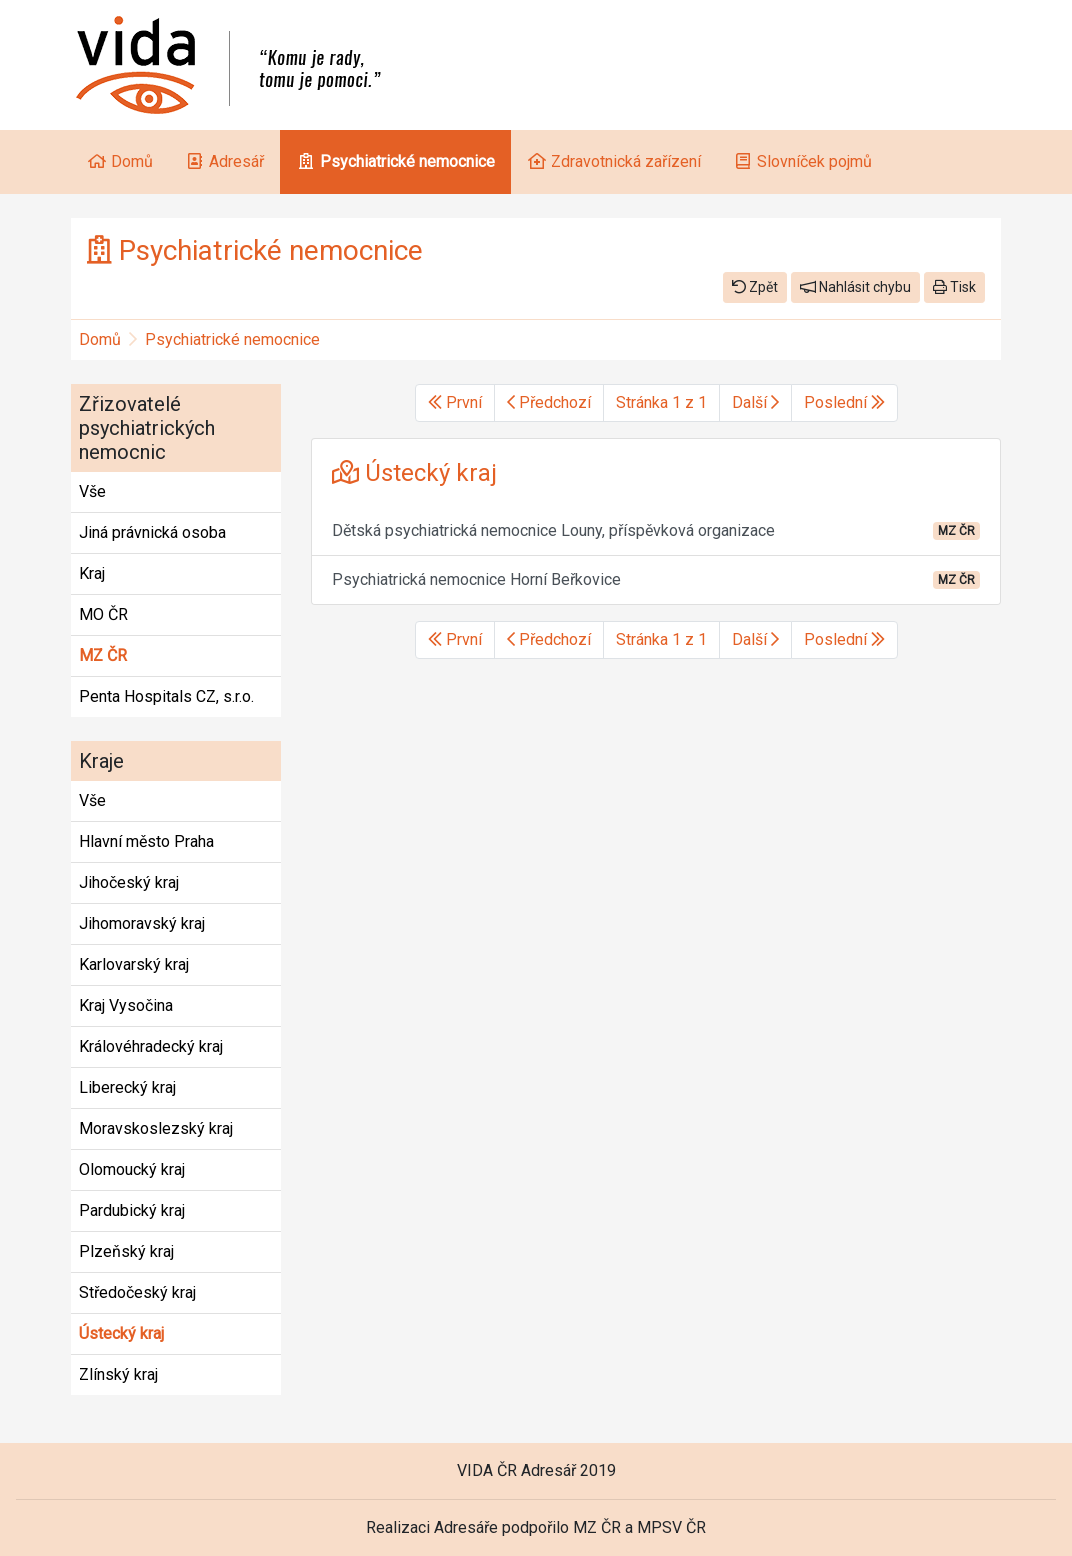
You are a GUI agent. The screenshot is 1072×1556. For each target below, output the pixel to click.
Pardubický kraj (132, 1210)
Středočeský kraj (137, 1292)
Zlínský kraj (118, 1374)
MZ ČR (103, 655)
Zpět (755, 287)
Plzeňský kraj (126, 1251)
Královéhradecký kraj (151, 1046)
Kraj (92, 573)
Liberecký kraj (127, 1087)
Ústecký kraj (121, 1333)
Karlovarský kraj (134, 964)
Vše (92, 491)
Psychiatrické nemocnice (232, 339)
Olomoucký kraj (132, 1169)
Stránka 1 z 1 (661, 402)
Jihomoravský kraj (142, 923)
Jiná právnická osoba (152, 532)
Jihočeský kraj (129, 882)
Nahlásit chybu (855, 287)
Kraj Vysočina (126, 1005)
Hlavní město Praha (146, 841)
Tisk (954, 287)
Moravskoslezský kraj (156, 1128)
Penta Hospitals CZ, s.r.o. (166, 696)
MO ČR (103, 614)
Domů (100, 339)
